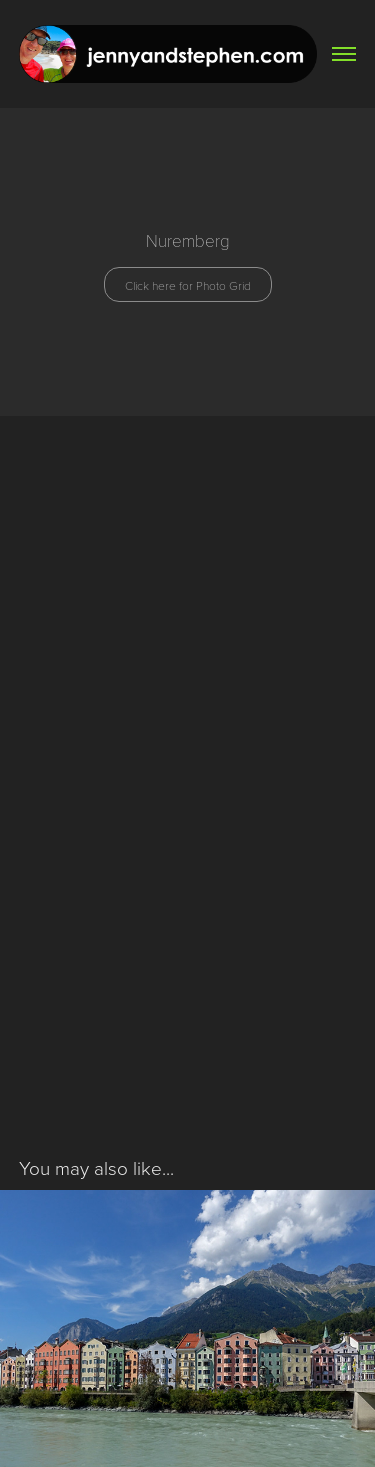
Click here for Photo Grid (188, 285)
